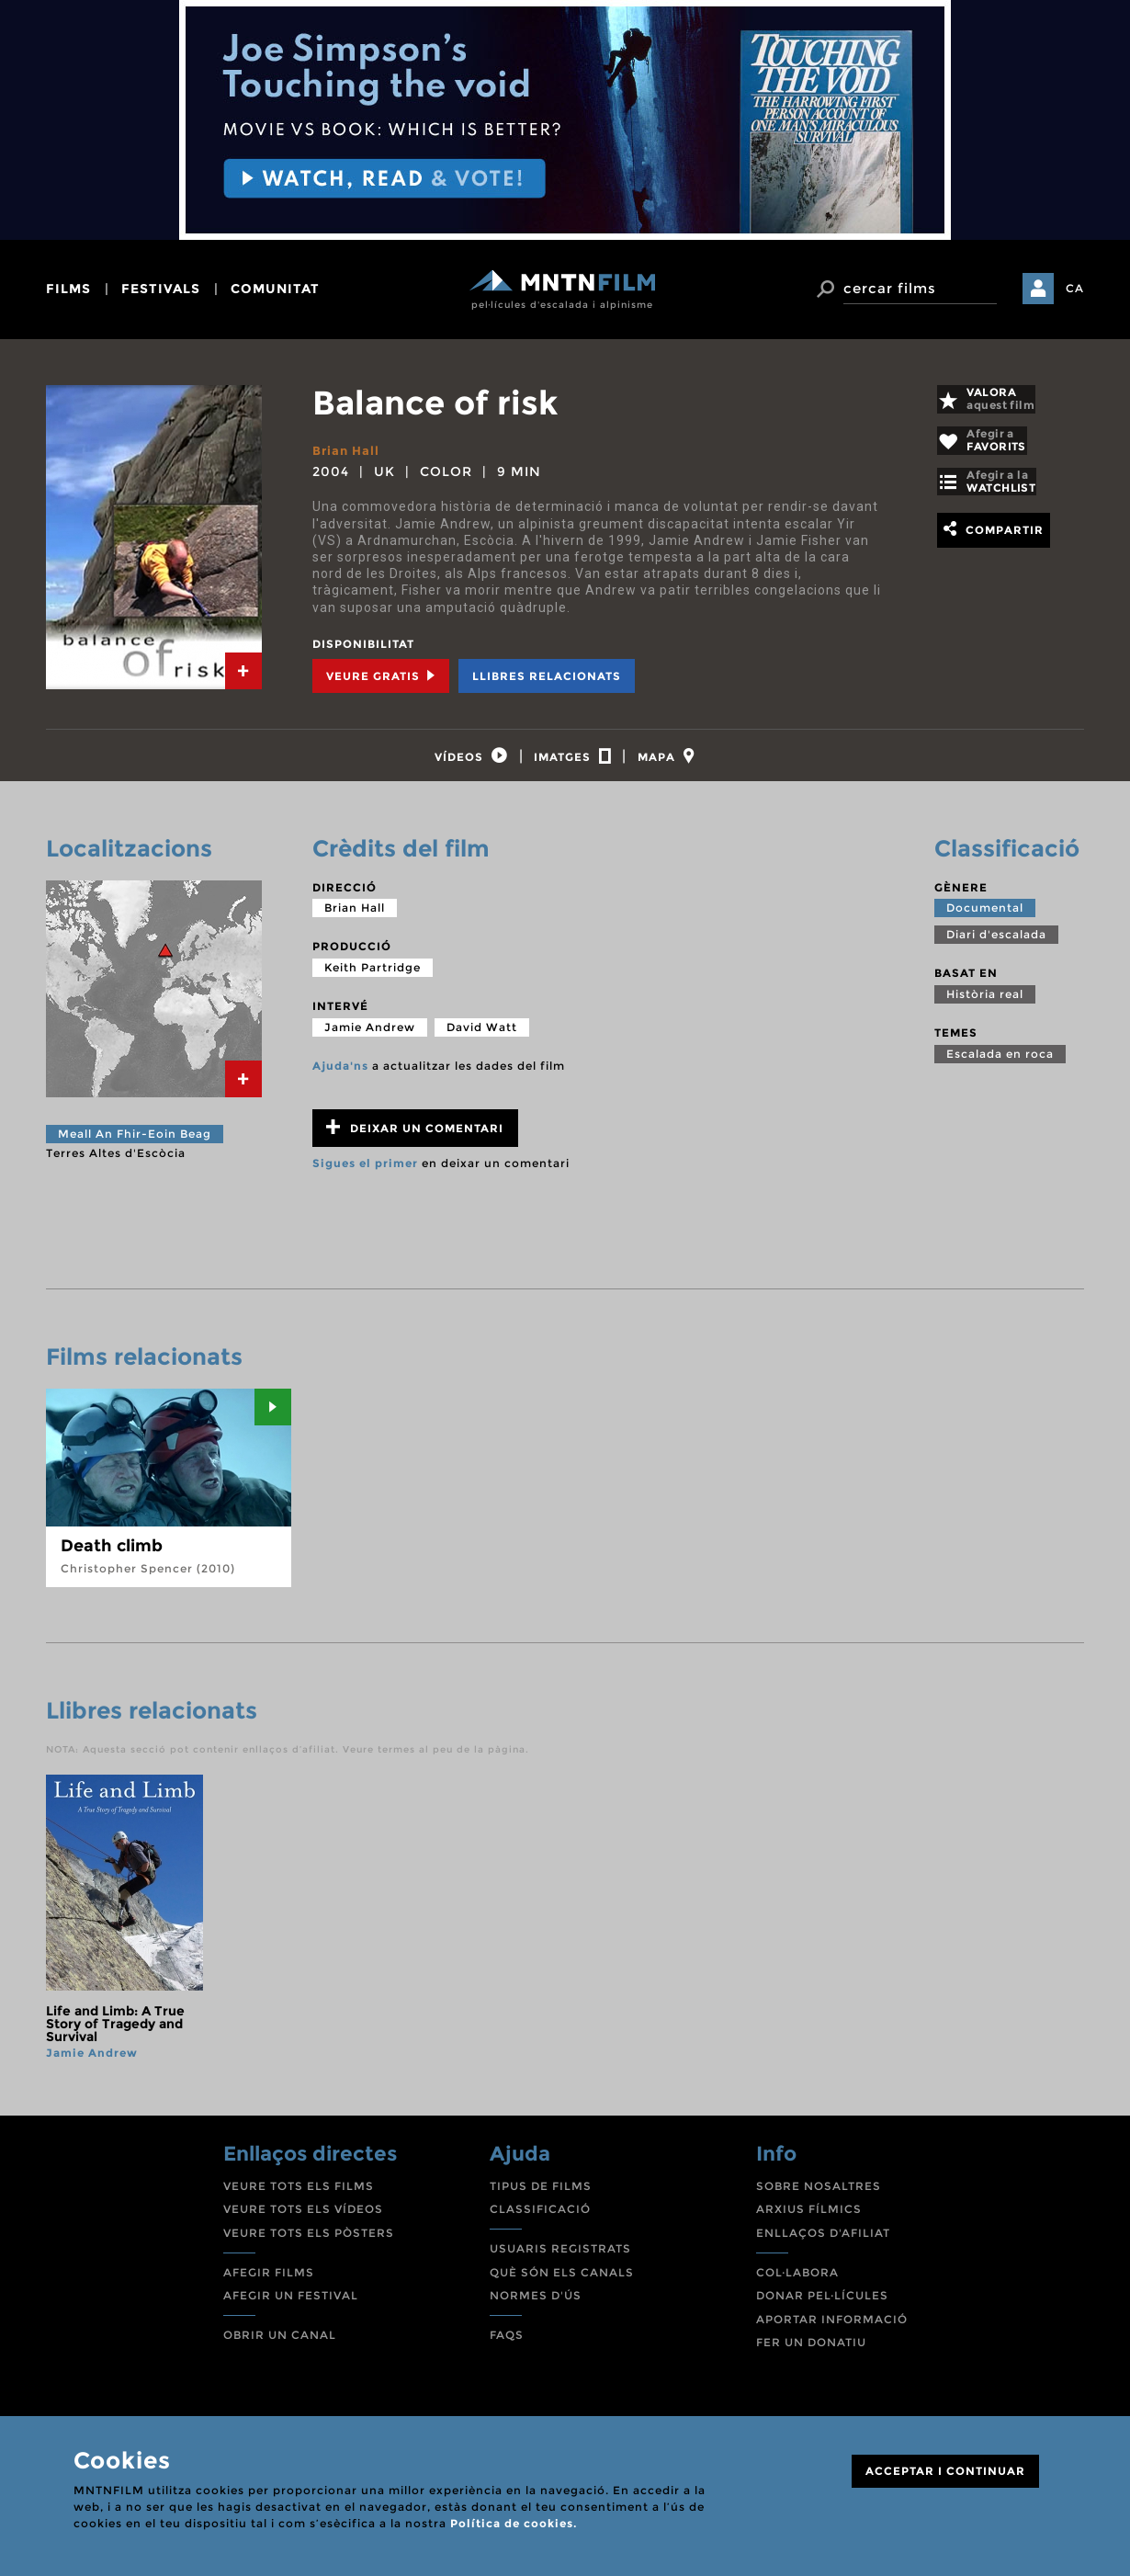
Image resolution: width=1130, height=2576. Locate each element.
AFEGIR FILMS (268, 2282)
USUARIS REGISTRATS (560, 2258)
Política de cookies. (513, 2523)
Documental (984, 918)
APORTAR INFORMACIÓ (832, 2329)
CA (1075, 288)
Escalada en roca (1000, 1064)
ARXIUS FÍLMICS (809, 2219)
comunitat (275, 288)
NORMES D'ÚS (536, 2305)
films (68, 288)
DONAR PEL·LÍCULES (822, 2305)
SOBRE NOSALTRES (818, 2196)
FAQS (507, 2345)
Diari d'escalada (996, 945)
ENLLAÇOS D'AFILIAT (823, 2243)
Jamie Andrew (369, 1037)
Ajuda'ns (340, 1076)
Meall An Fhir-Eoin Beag (134, 1144)
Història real (984, 1004)
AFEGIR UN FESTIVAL (290, 2305)
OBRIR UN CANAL (279, 2345)
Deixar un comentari (414, 1137)
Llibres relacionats (546, 675)
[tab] (243, 671)
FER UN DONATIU (811, 2352)
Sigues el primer (365, 1173)
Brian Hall (348, 450)
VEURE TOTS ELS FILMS (298, 2196)
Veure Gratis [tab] (380, 675)
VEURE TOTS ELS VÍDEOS (303, 2219)
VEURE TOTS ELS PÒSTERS (308, 2243)
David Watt (481, 1037)
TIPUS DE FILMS (541, 2196)
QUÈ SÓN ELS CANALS (562, 2282)
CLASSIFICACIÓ (540, 2219)
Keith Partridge (372, 977)
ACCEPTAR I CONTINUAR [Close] (945, 2471)
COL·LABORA (797, 2282)
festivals (160, 288)
